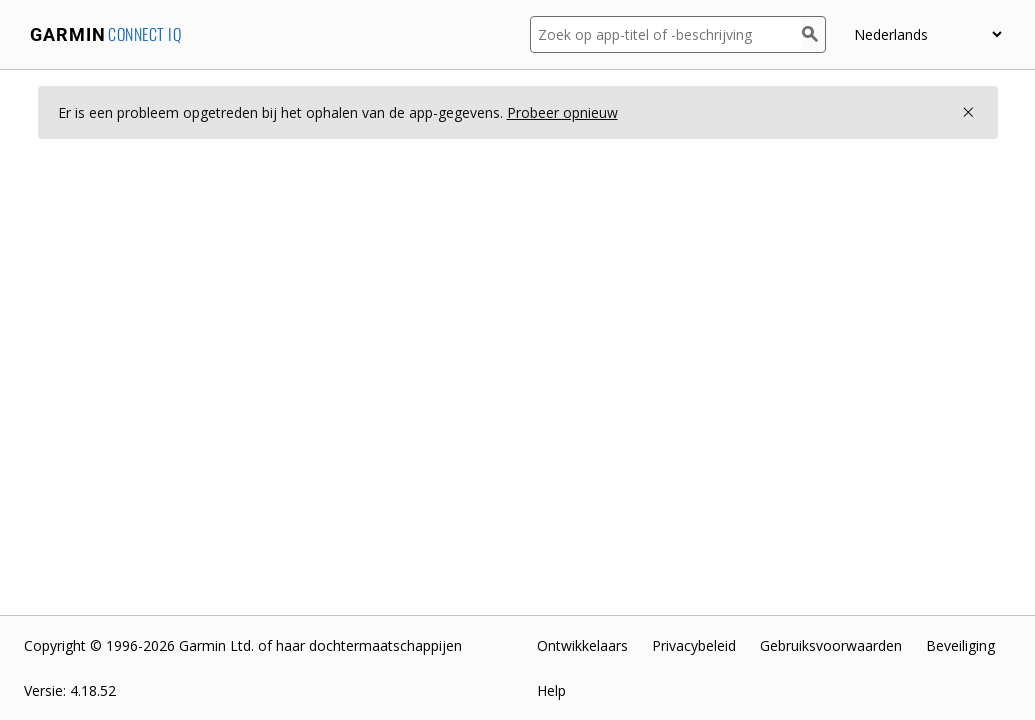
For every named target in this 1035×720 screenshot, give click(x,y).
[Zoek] (814, 34)
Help (551, 690)
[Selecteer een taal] (927, 34)
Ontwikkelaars (582, 645)
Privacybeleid (694, 645)
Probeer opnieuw (562, 112)
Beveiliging (960, 645)
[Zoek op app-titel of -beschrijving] (666, 34)
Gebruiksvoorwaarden (831, 645)
